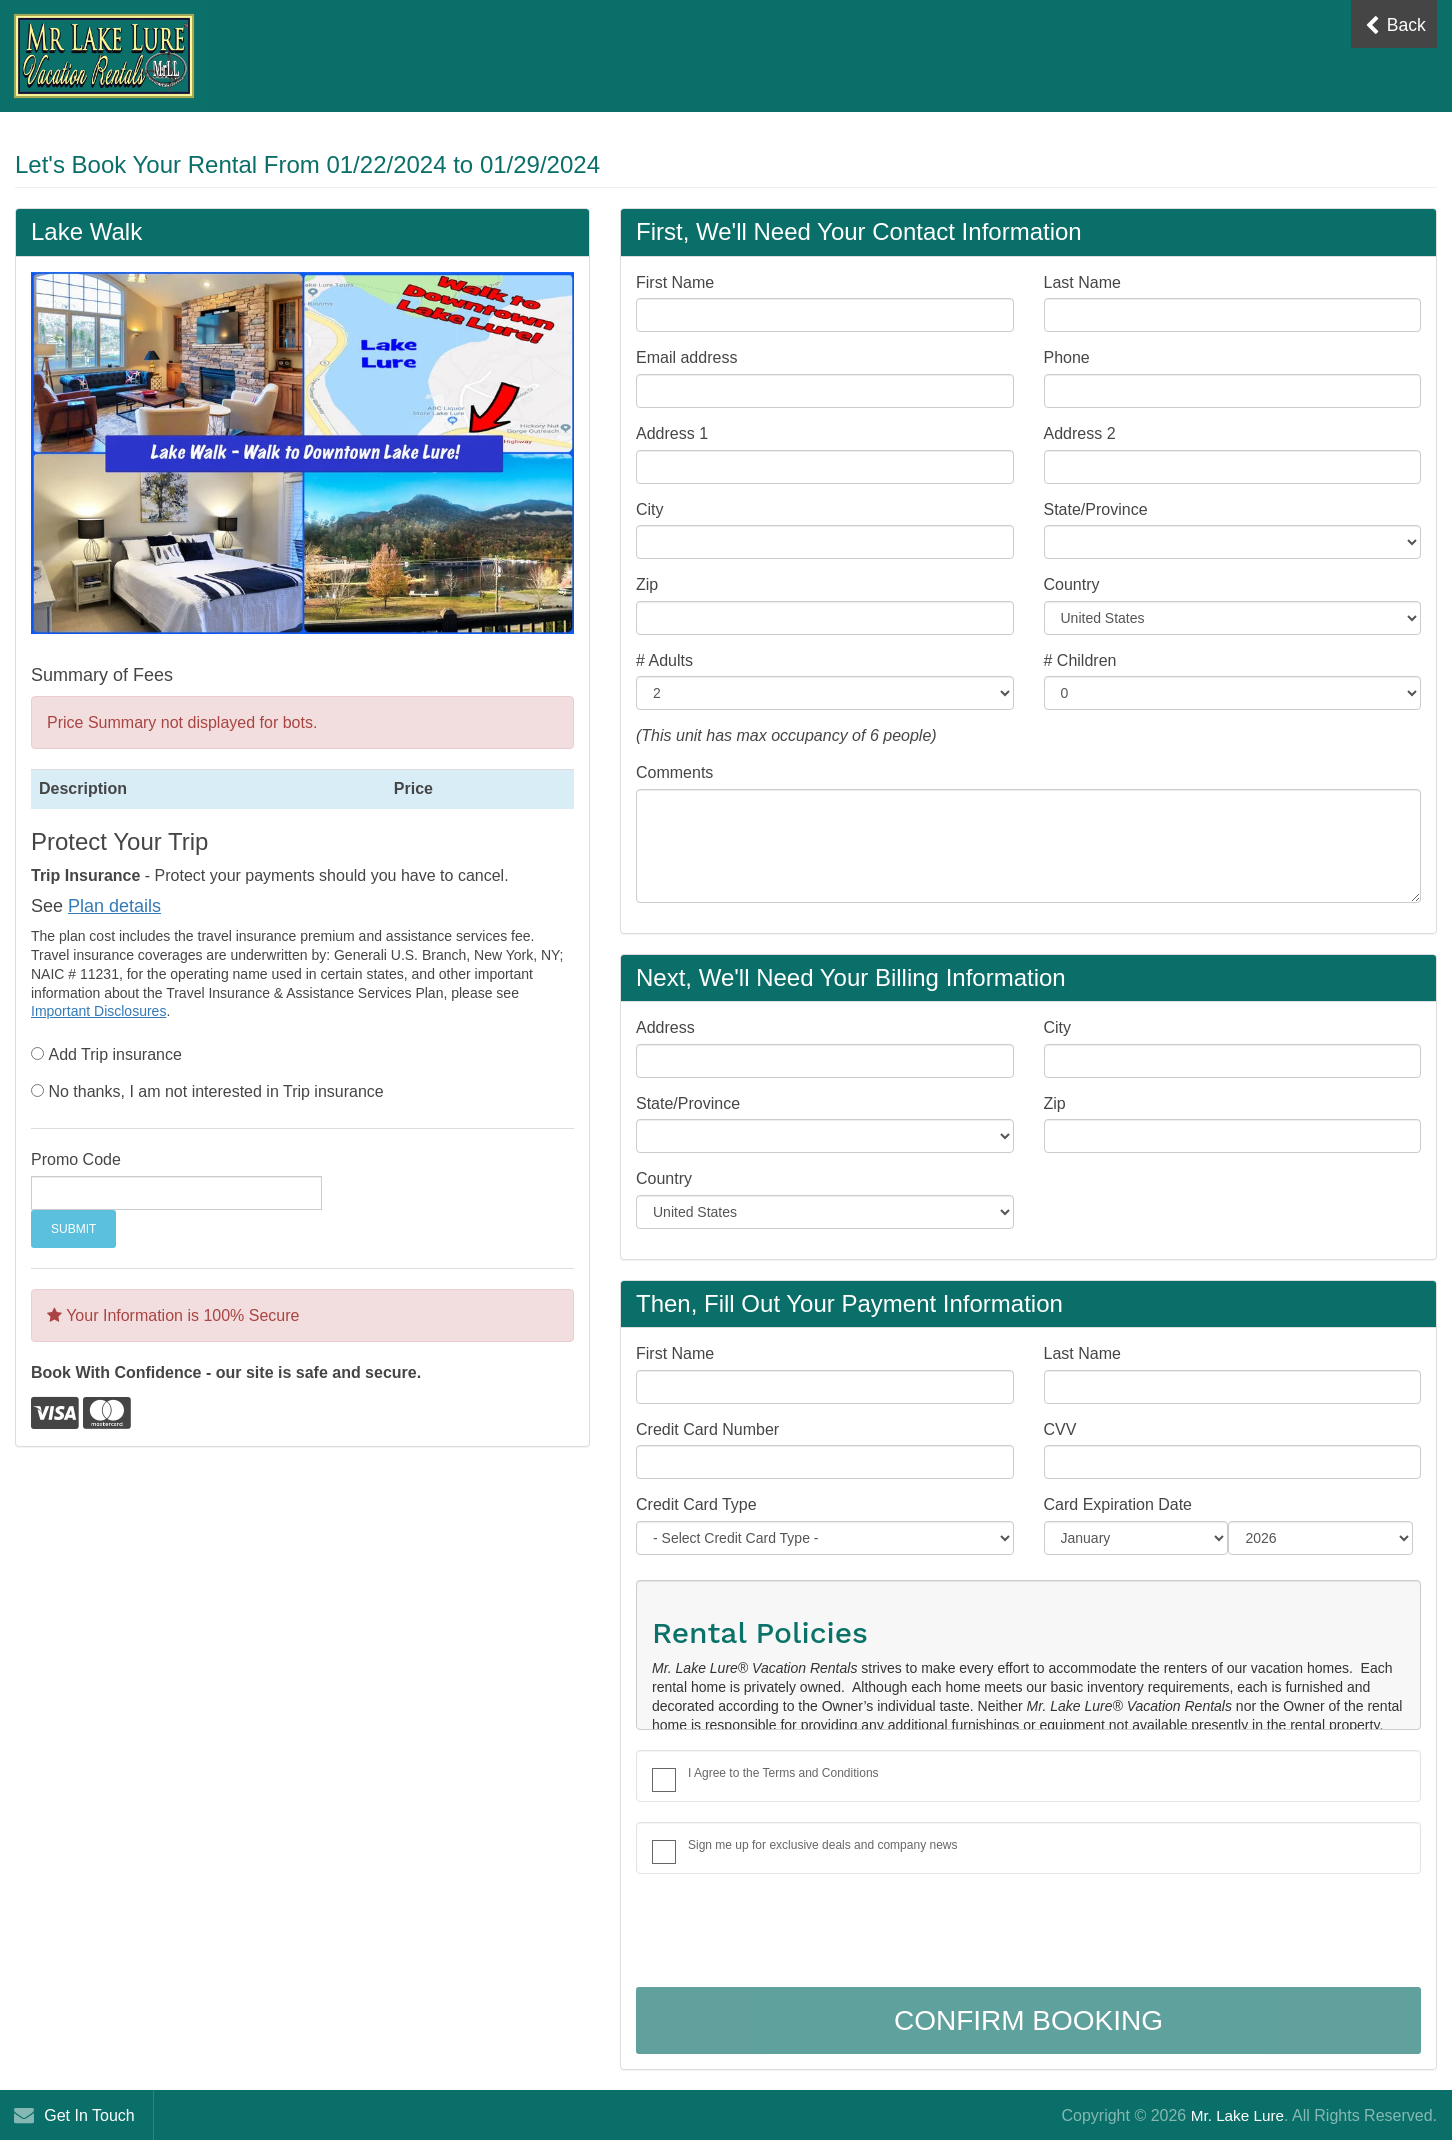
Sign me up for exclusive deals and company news (822, 1845)
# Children (1080, 660)
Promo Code (76, 1159)
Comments (674, 772)
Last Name (1082, 282)
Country (1072, 584)
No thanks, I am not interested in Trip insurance (215, 1091)
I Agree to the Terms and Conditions (783, 1773)
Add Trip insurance (114, 1054)
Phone (1067, 357)
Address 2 (1080, 433)
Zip (647, 584)
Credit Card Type (696, 1504)
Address (665, 1027)
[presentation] (788, 1933)
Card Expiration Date (1118, 1504)
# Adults (664, 660)
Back (1394, 25)
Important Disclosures (98, 1011)
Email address (686, 357)
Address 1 (672, 433)
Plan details (114, 906)
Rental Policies (760, 1632)
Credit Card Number (707, 1429)
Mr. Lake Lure (1235, 2115)
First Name (675, 282)
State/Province (1096, 509)
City (650, 509)
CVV (1060, 1429)
